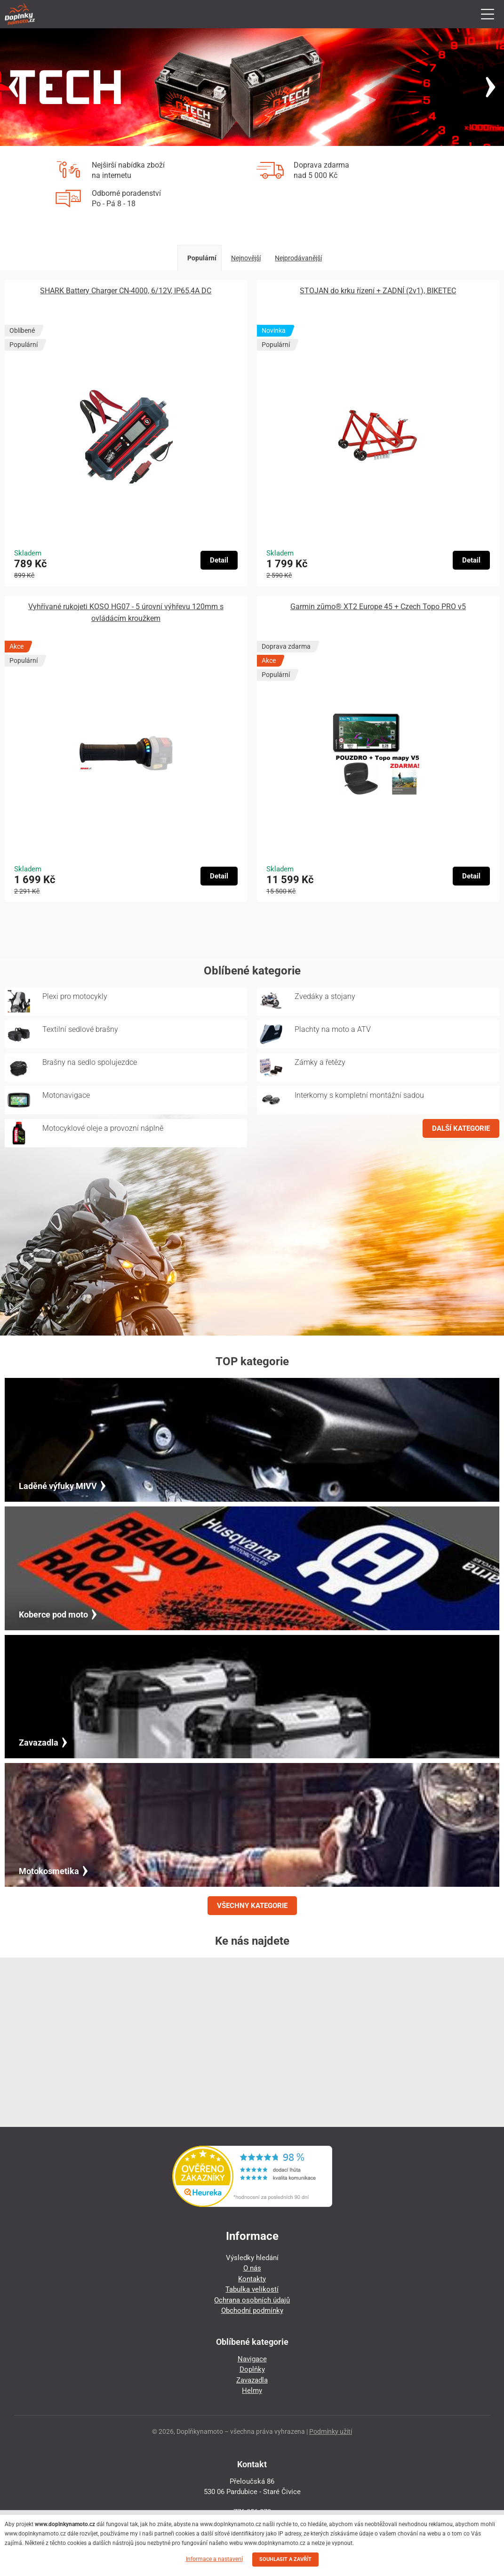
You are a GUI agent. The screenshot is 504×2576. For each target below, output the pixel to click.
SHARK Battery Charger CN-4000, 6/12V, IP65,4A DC (125, 290)
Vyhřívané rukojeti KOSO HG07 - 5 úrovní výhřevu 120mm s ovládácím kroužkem (126, 612)
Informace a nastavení (214, 2559)
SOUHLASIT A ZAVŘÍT (285, 2559)
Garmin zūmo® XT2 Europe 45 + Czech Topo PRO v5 (378, 606)
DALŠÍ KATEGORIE (461, 1128)
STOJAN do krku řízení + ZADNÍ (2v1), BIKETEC (378, 290)
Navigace (252, 2359)
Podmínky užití (330, 2431)
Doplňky (252, 2369)
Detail (219, 560)
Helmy (252, 2390)
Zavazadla (252, 2380)
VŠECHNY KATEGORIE (252, 1905)
